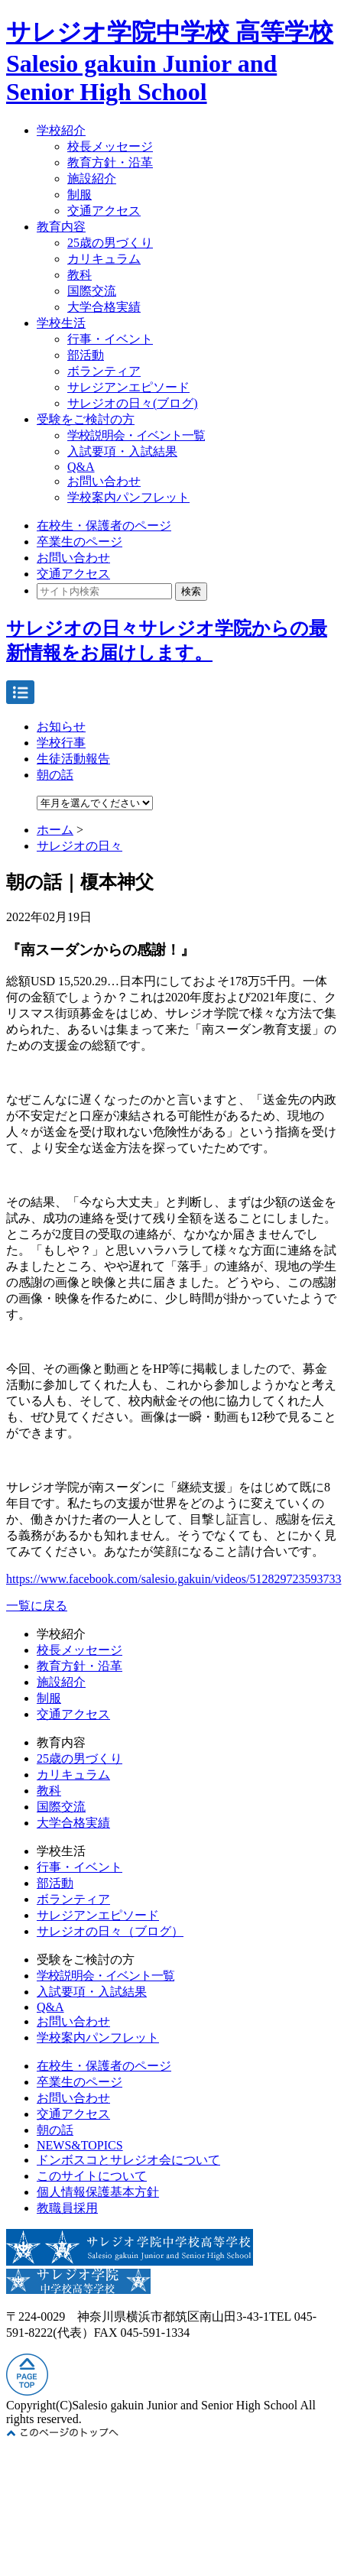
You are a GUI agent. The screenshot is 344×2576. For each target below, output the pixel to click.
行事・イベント (110, 339)
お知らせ (61, 726)
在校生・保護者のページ (104, 525)
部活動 (85, 355)
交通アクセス (104, 210)
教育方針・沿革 (110, 162)
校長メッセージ (110, 146)
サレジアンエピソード (128, 387)
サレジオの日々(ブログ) (132, 403)
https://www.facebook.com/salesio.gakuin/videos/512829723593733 (173, 1578)
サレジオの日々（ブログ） (110, 1931)
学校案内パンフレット (128, 497)
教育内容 (61, 226)
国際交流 (91, 290)
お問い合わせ (104, 481)
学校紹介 (61, 130)
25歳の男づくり (110, 242)
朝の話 (55, 774)
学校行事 (61, 742)
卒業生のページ (79, 541)
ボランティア (104, 371)
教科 (79, 274)
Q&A (81, 466)
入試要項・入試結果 (122, 451)
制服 (79, 194)
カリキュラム (104, 258)
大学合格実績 (104, 306)
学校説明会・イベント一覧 (136, 435)
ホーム (55, 829)
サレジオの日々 (79, 845)
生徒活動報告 (73, 758)
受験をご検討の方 (86, 419)
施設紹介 (91, 178)
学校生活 (61, 322)
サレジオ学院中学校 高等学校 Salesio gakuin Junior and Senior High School (169, 61)
